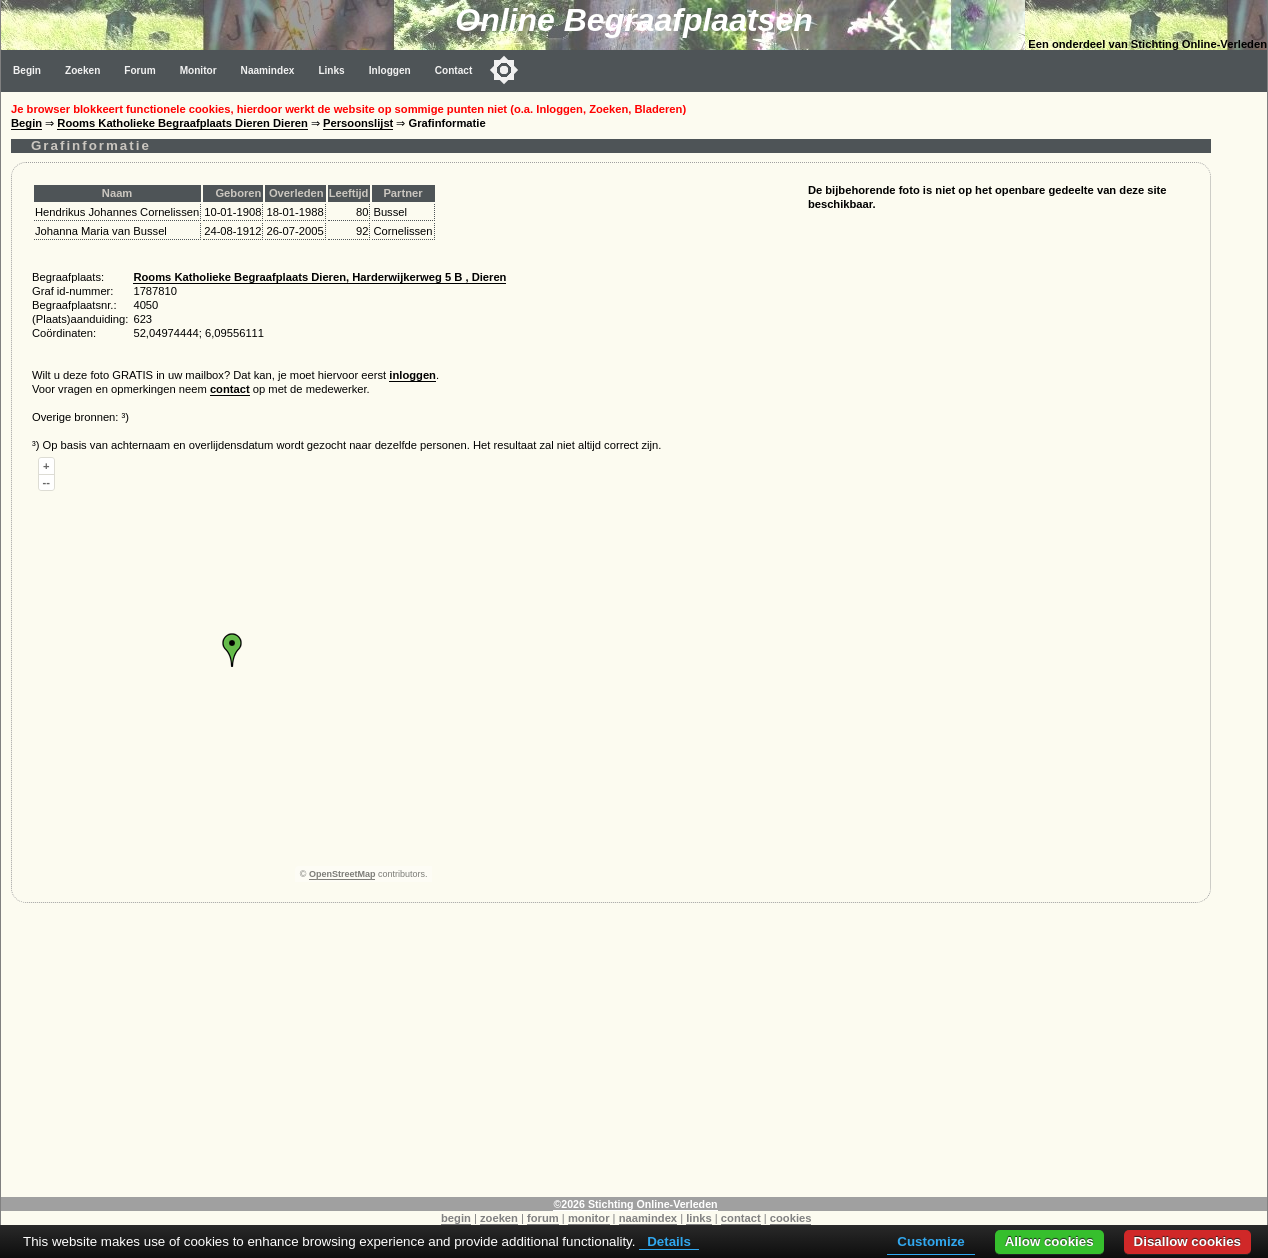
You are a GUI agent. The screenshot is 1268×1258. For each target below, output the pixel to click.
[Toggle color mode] (504, 70)
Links (331, 70)
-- (46, 482)
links (699, 1218)
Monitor (198, 70)
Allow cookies (1049, 1241)
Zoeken (82, 70)
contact (230, 389)
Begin (27, 70)
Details (669, 1241)
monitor (589, 1218)
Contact (454, 70)
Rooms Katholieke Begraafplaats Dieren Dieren (182, 123)
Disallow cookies (1187, 1241)
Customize (930, 1241)
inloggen (412, 375)
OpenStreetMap (342, 874)
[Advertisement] (611, 1057)
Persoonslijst (358, 123)
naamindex (648, 1218)
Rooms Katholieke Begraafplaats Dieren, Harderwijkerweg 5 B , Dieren (319, 277)
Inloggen (390, 70)
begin (456, 1218)
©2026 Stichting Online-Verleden (635, 1204)
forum (543, 1218)
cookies (791, 1218)
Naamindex (268, 70)
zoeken (499, 1218)
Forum (139, 70)
